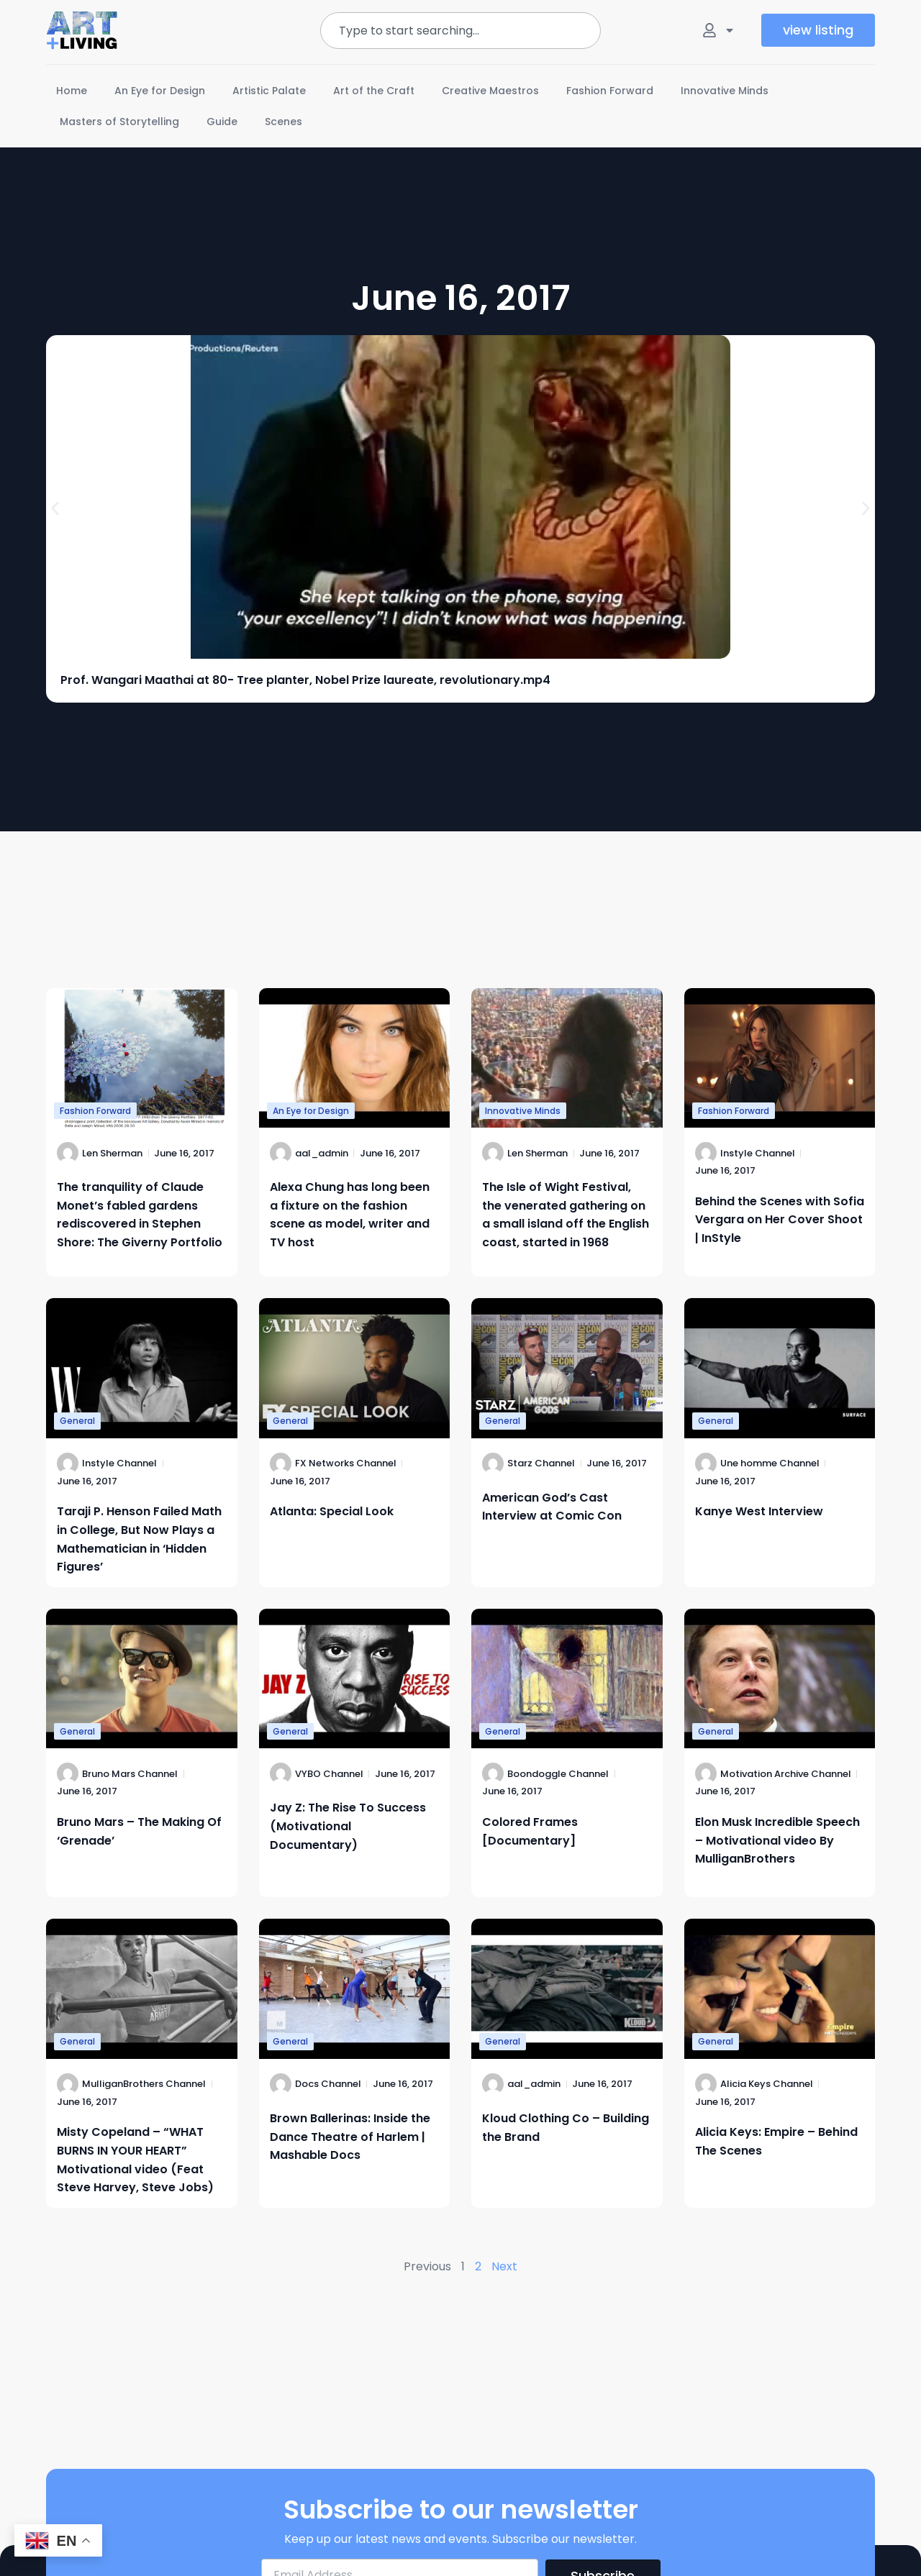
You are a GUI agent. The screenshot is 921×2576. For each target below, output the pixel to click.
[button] (55, 508)
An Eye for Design (159, 90)
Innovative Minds (724, 90)
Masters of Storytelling (119, 121)
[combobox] (460, 30)
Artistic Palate (269, 90)
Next (504, 2266)
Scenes (283, 121)
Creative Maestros (490, 90)
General (77, 1421)
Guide (222, 121)
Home (71, 90)
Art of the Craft (373, 90)
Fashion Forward (609, 90)
